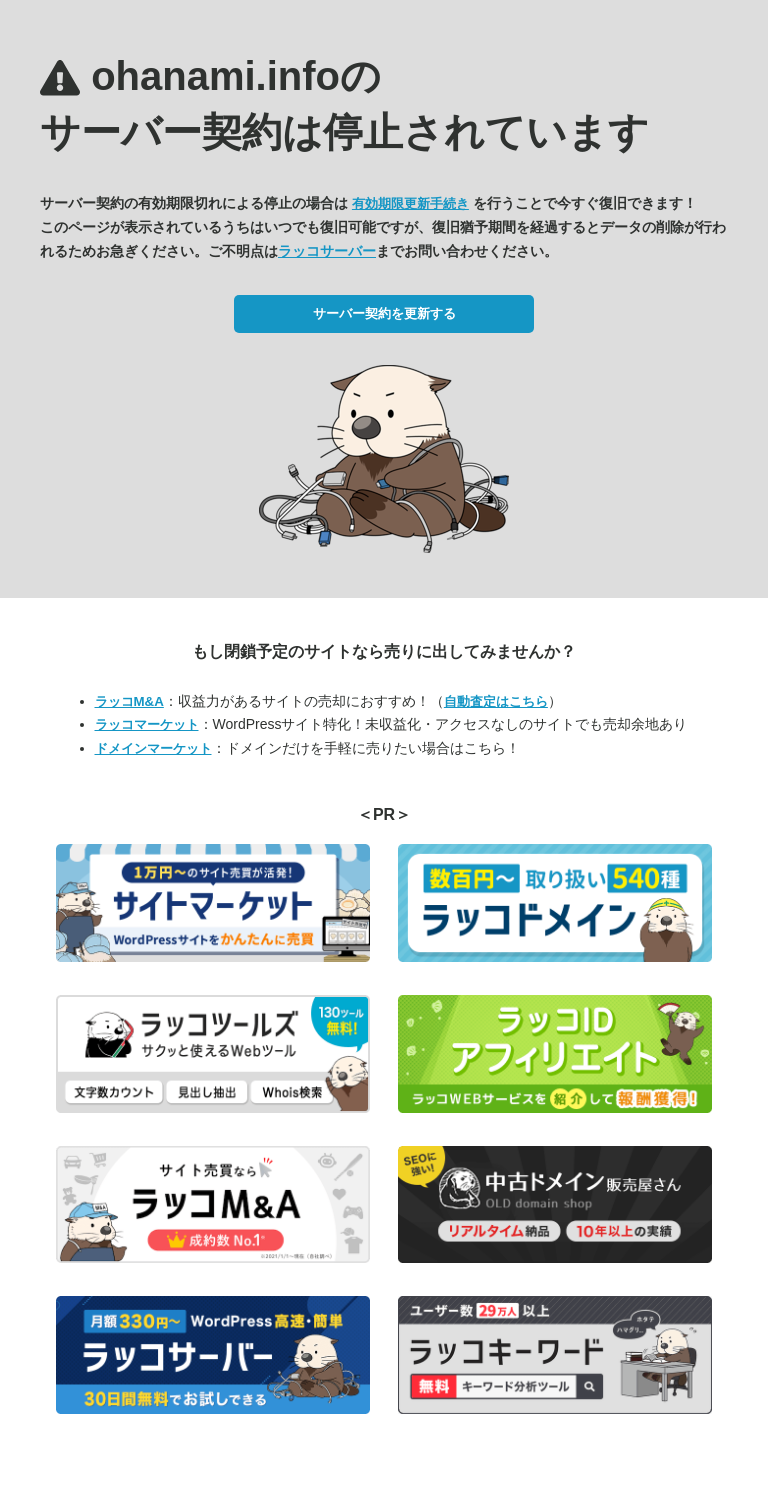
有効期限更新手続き (410, 203)
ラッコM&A (129, 701)
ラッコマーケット (147, 724)
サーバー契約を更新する (384, 313)
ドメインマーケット (153, 748)
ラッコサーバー (327, 251)
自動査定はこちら (496, 701)
